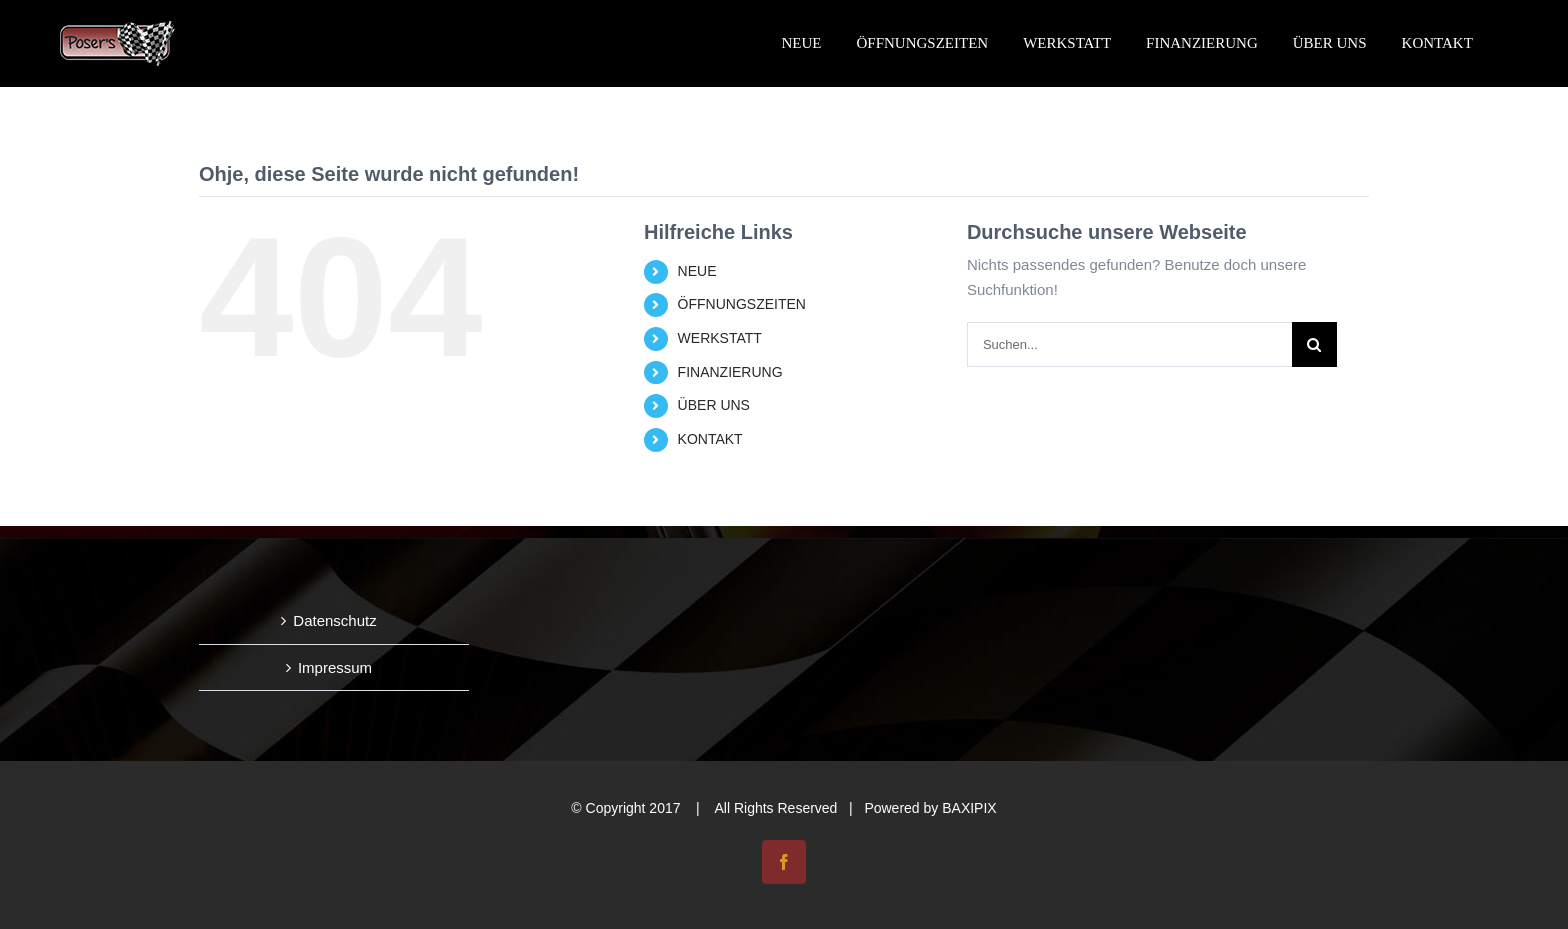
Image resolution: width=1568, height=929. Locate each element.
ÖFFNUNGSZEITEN (742, 304)
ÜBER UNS (714, 405)
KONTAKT (710, 439)
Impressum (335, 667)
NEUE (697, 271)
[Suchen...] (1129, 344)
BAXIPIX (969, 808)
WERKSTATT (720, 338)
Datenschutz (334, 620)
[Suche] (1314, 344)
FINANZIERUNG (730, 372)
